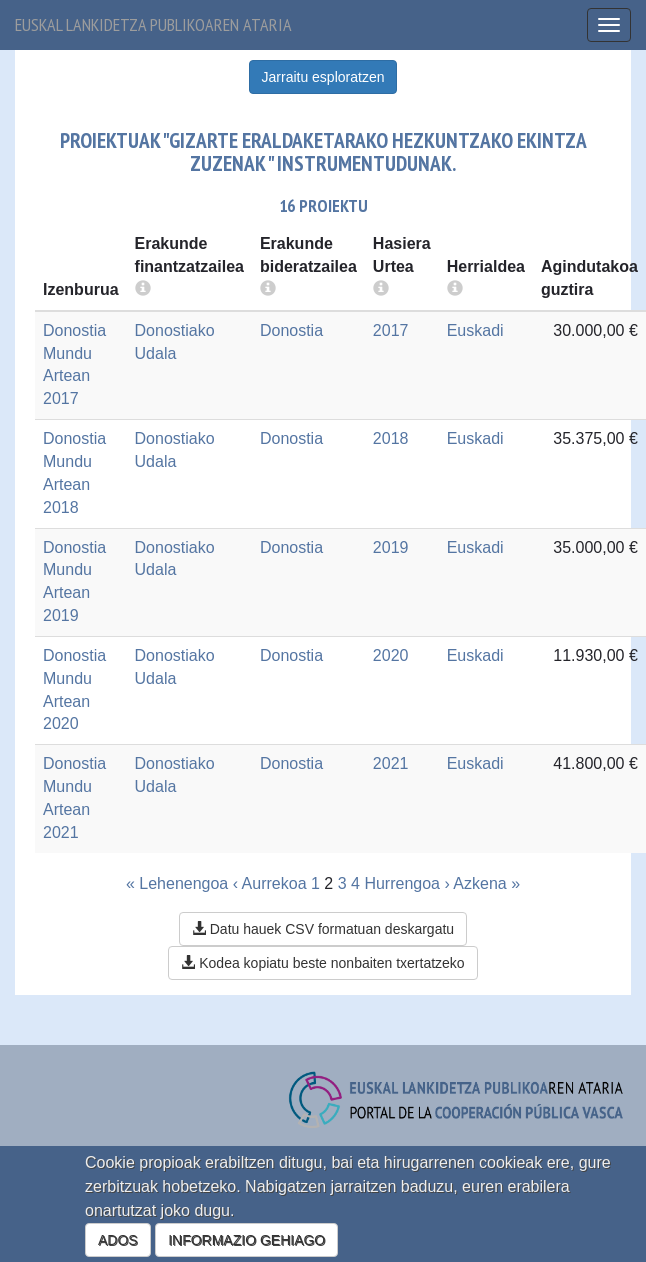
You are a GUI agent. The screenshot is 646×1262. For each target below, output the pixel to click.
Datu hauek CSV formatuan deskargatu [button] (323, 929)
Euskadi (475, 330)
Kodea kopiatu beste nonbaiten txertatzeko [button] (322, 963)
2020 (391, 655)
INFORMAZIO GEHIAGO (246, 1240)
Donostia (291, 330)
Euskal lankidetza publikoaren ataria (153, 24)
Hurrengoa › (406, 883)
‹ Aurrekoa (270, 883)
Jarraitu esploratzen (323, 77)
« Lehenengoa (177, 883)
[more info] (381, 289)
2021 (391, 763)
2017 (391, 330)
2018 (391, 438)
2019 (391, 547)
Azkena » (486, 883)
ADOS (118, 1240)
